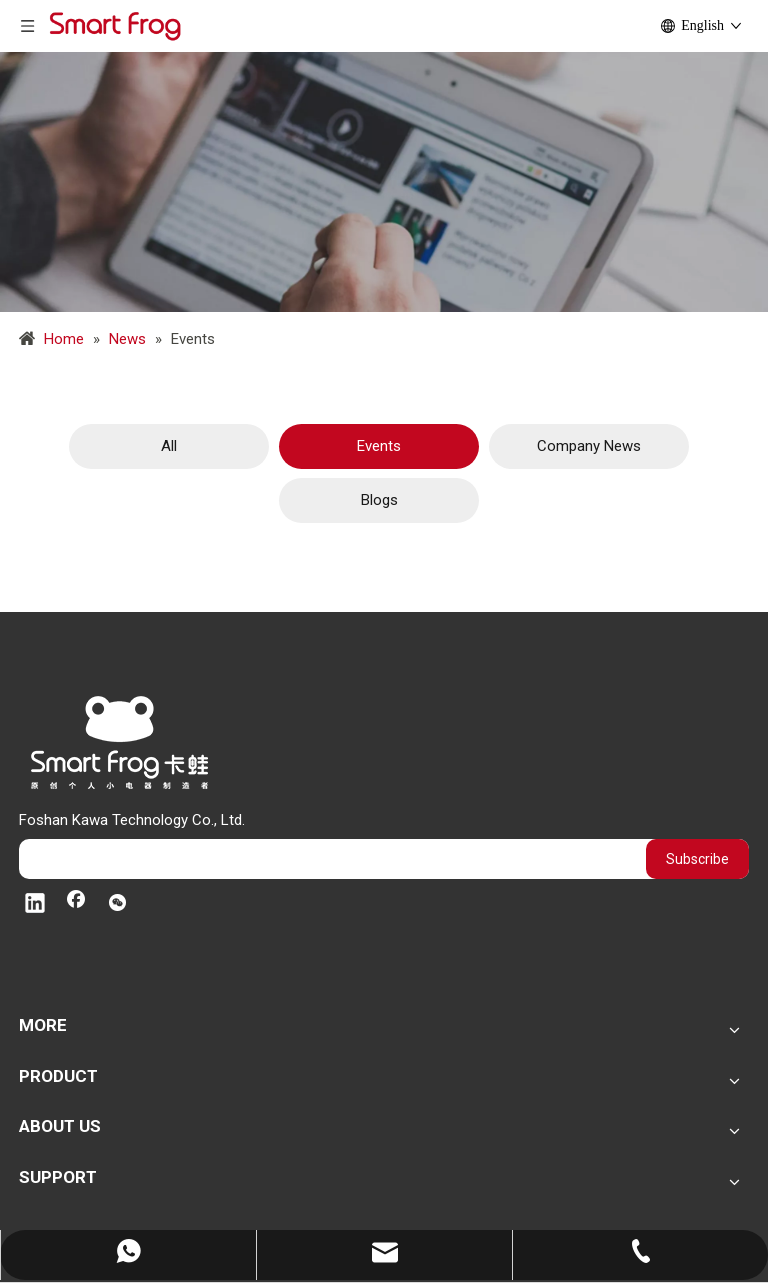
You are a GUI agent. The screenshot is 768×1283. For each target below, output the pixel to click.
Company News (589, 446)
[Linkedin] (35, 905)
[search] (327, 859)
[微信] (117, 905)
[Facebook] (76, 905)
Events (379, 446)
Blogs (379, 500)
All (169, 446)
